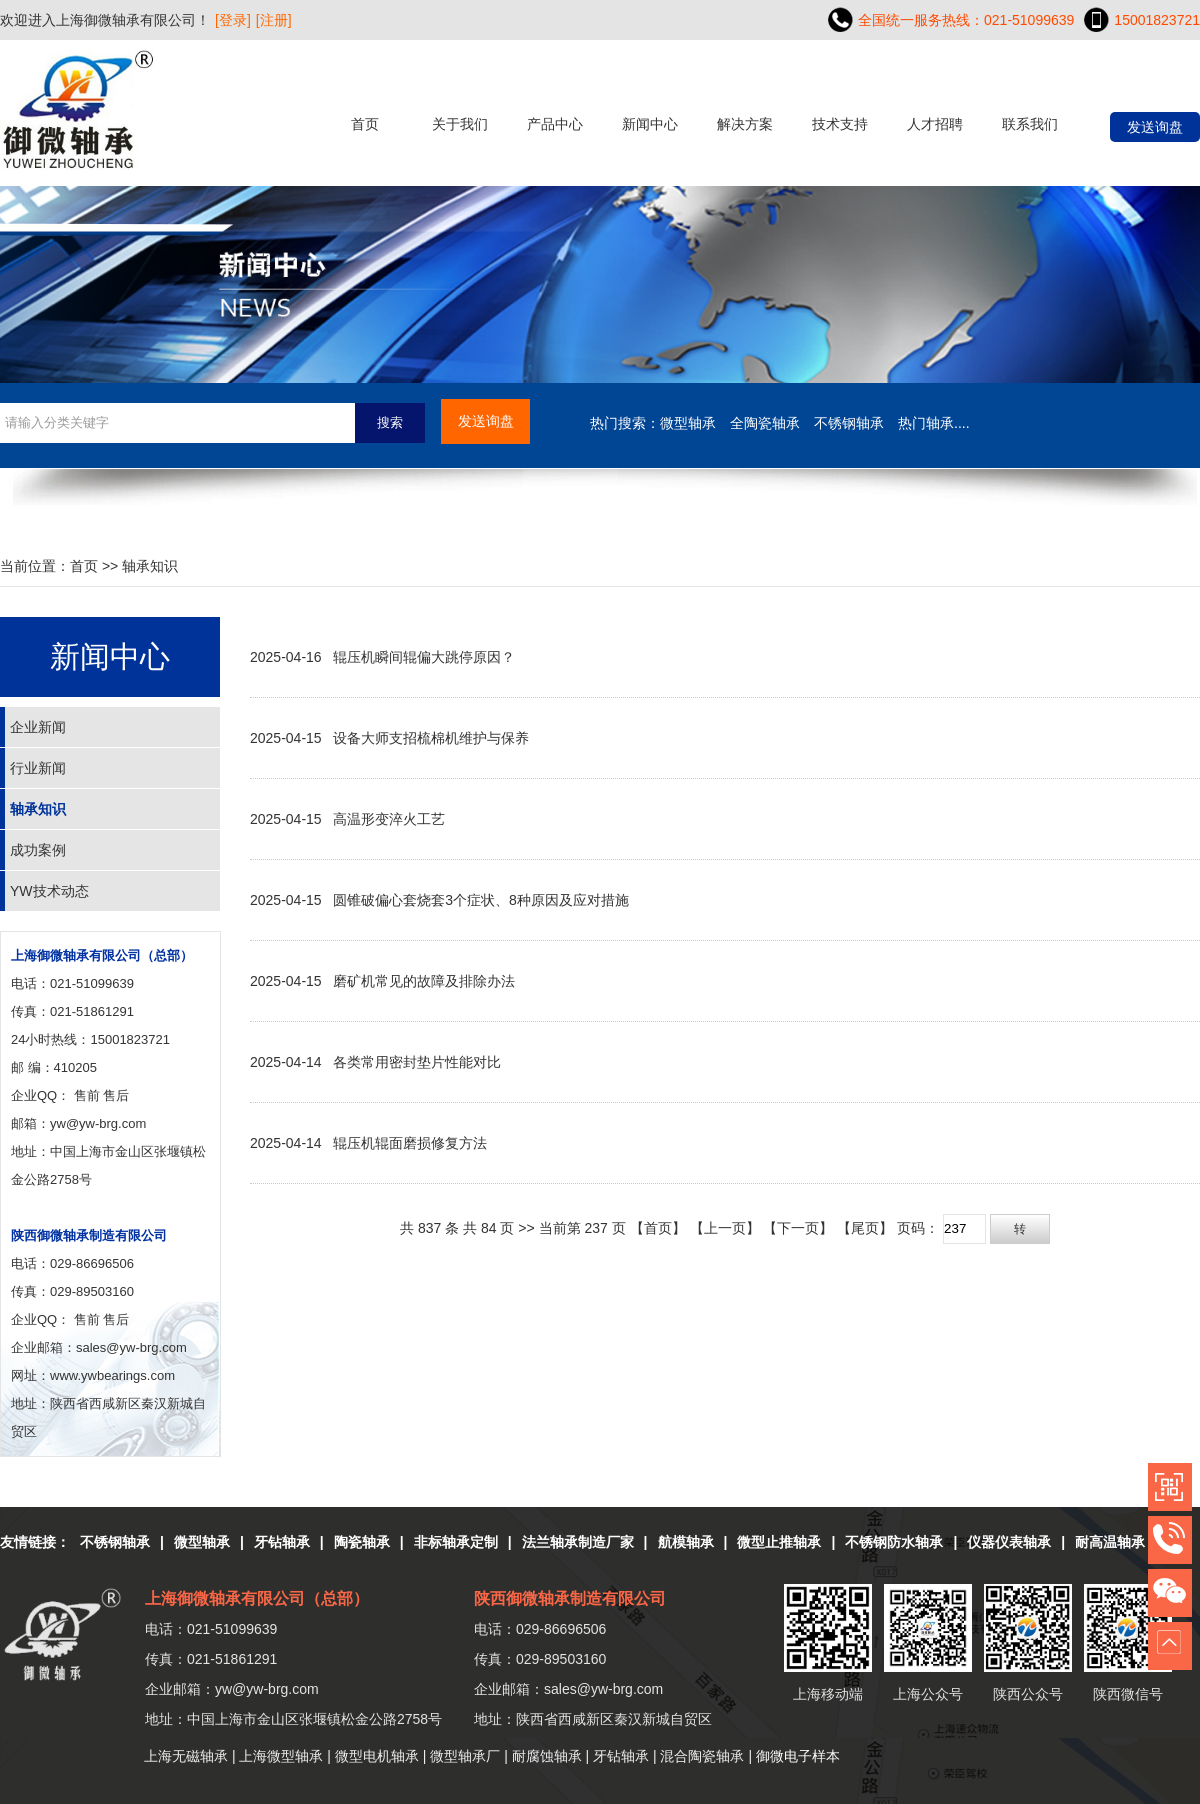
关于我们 (460, 124)
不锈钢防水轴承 (894, 1542)
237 (595, 1228)
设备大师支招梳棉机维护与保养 (431, 738)
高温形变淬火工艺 (389, 819)
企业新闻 (38, 727)
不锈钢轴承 (115, 1542)
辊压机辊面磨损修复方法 (410, 1143)
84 (489, 1228)
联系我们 (1030, 124)
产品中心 (555, 124)
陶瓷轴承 (362, 1542)
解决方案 (745, 124)
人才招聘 (935, 124)
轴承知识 (150, 566)
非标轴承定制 (456, 1542)
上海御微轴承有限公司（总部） (102, 955)
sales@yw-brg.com (603, 1689)
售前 (87, 1095)
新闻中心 (650, 124)
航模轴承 (686, 1542)
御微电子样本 (798, 1756)
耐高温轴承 (1110, 1542)
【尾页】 (865, 1228)
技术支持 (840, 124)
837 (429, 1228)
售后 (116, 1095)
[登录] (233, 20)
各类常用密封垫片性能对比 (417, 1062)
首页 (365, 124)
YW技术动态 (49, 891)
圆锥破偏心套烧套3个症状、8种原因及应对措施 (481, 900)
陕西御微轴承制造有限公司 (89, 1235)
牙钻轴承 (282, 1542)
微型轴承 (202, 1542)
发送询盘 (1155, 127)
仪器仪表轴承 (1009, 1542)
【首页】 (658, 1228)
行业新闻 (38, 768)
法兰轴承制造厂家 (578, 1542)
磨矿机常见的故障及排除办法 (424, 981)
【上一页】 (725, 1228)
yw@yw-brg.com (98, 1123)
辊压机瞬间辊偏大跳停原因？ (424, 657)
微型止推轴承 (779, 1542)
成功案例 (38, 850)
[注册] (274, 20)
